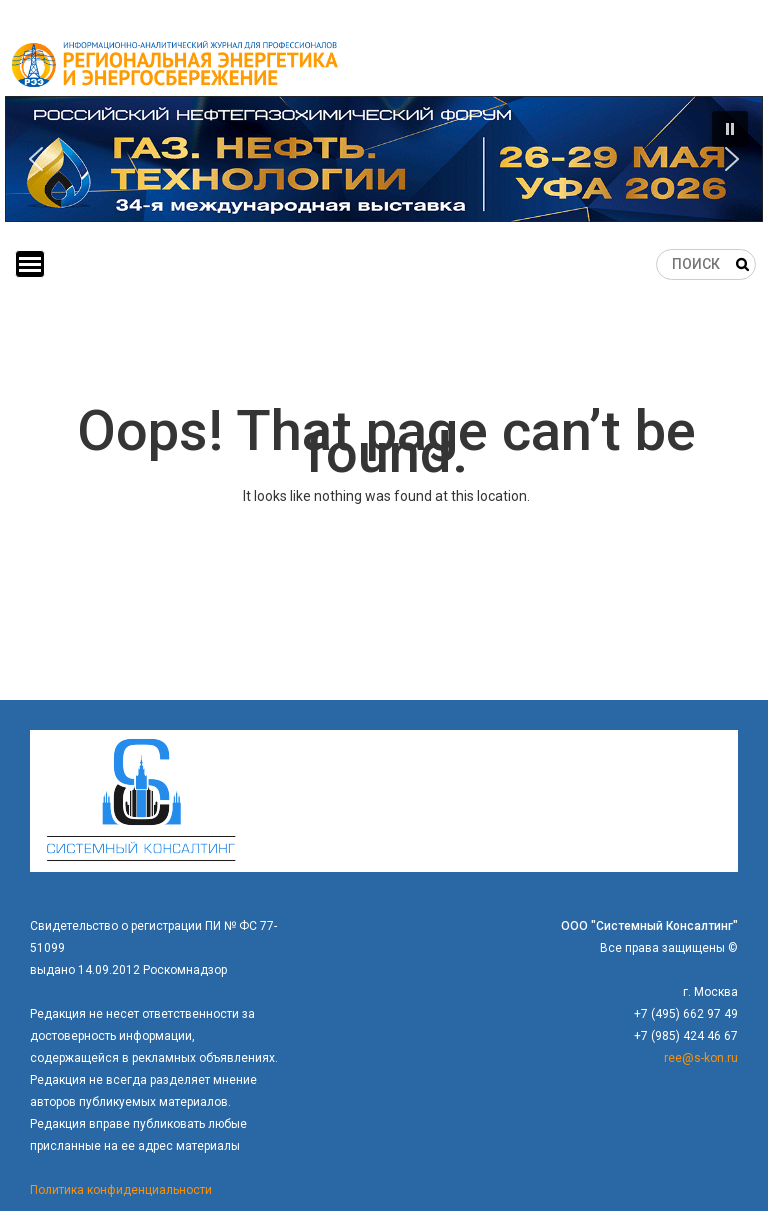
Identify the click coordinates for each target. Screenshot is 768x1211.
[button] (384, 159)
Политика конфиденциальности (121, 1190)
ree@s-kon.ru (701, 1058)
